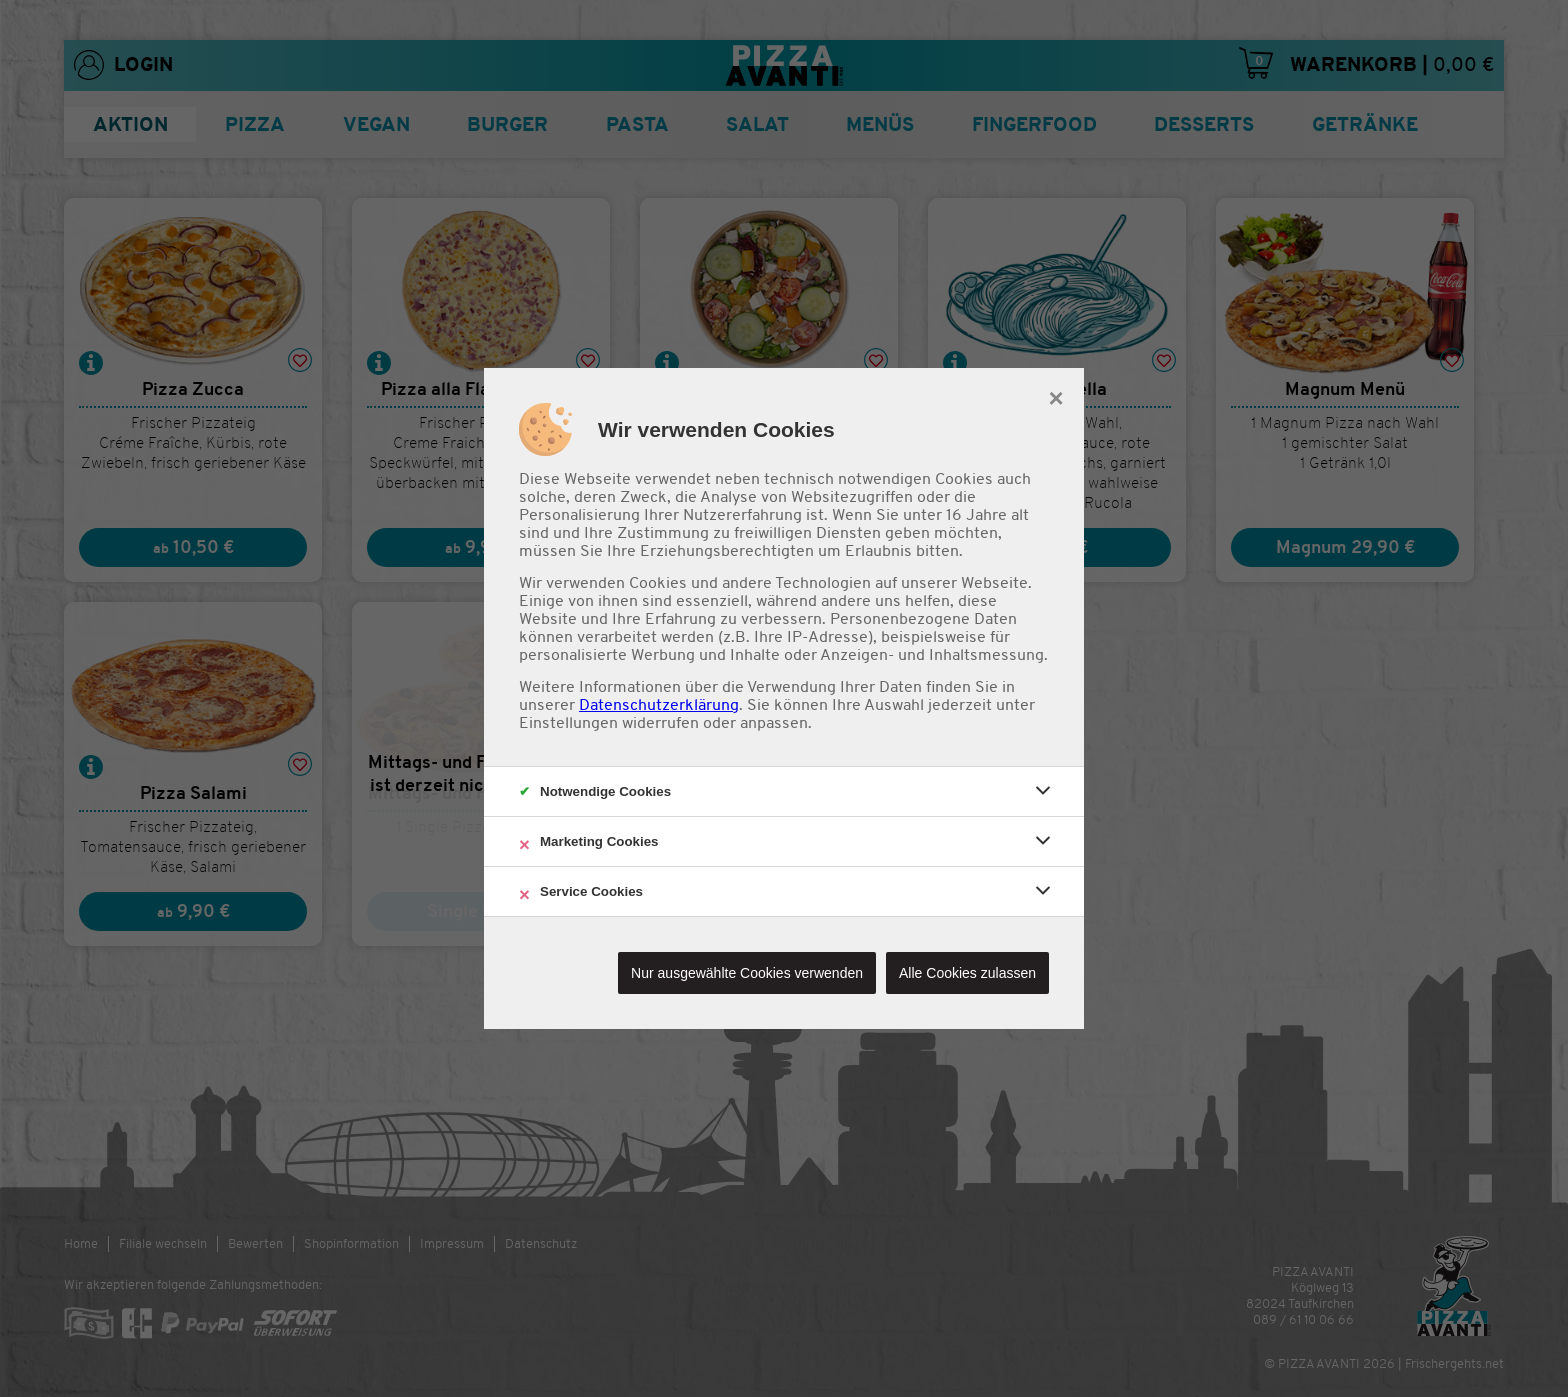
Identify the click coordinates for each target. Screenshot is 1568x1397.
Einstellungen (568, 723)
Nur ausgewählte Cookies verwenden (747, 973)
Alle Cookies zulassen (967, 973)
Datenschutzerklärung (659, 705)
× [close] (1055, 396)
